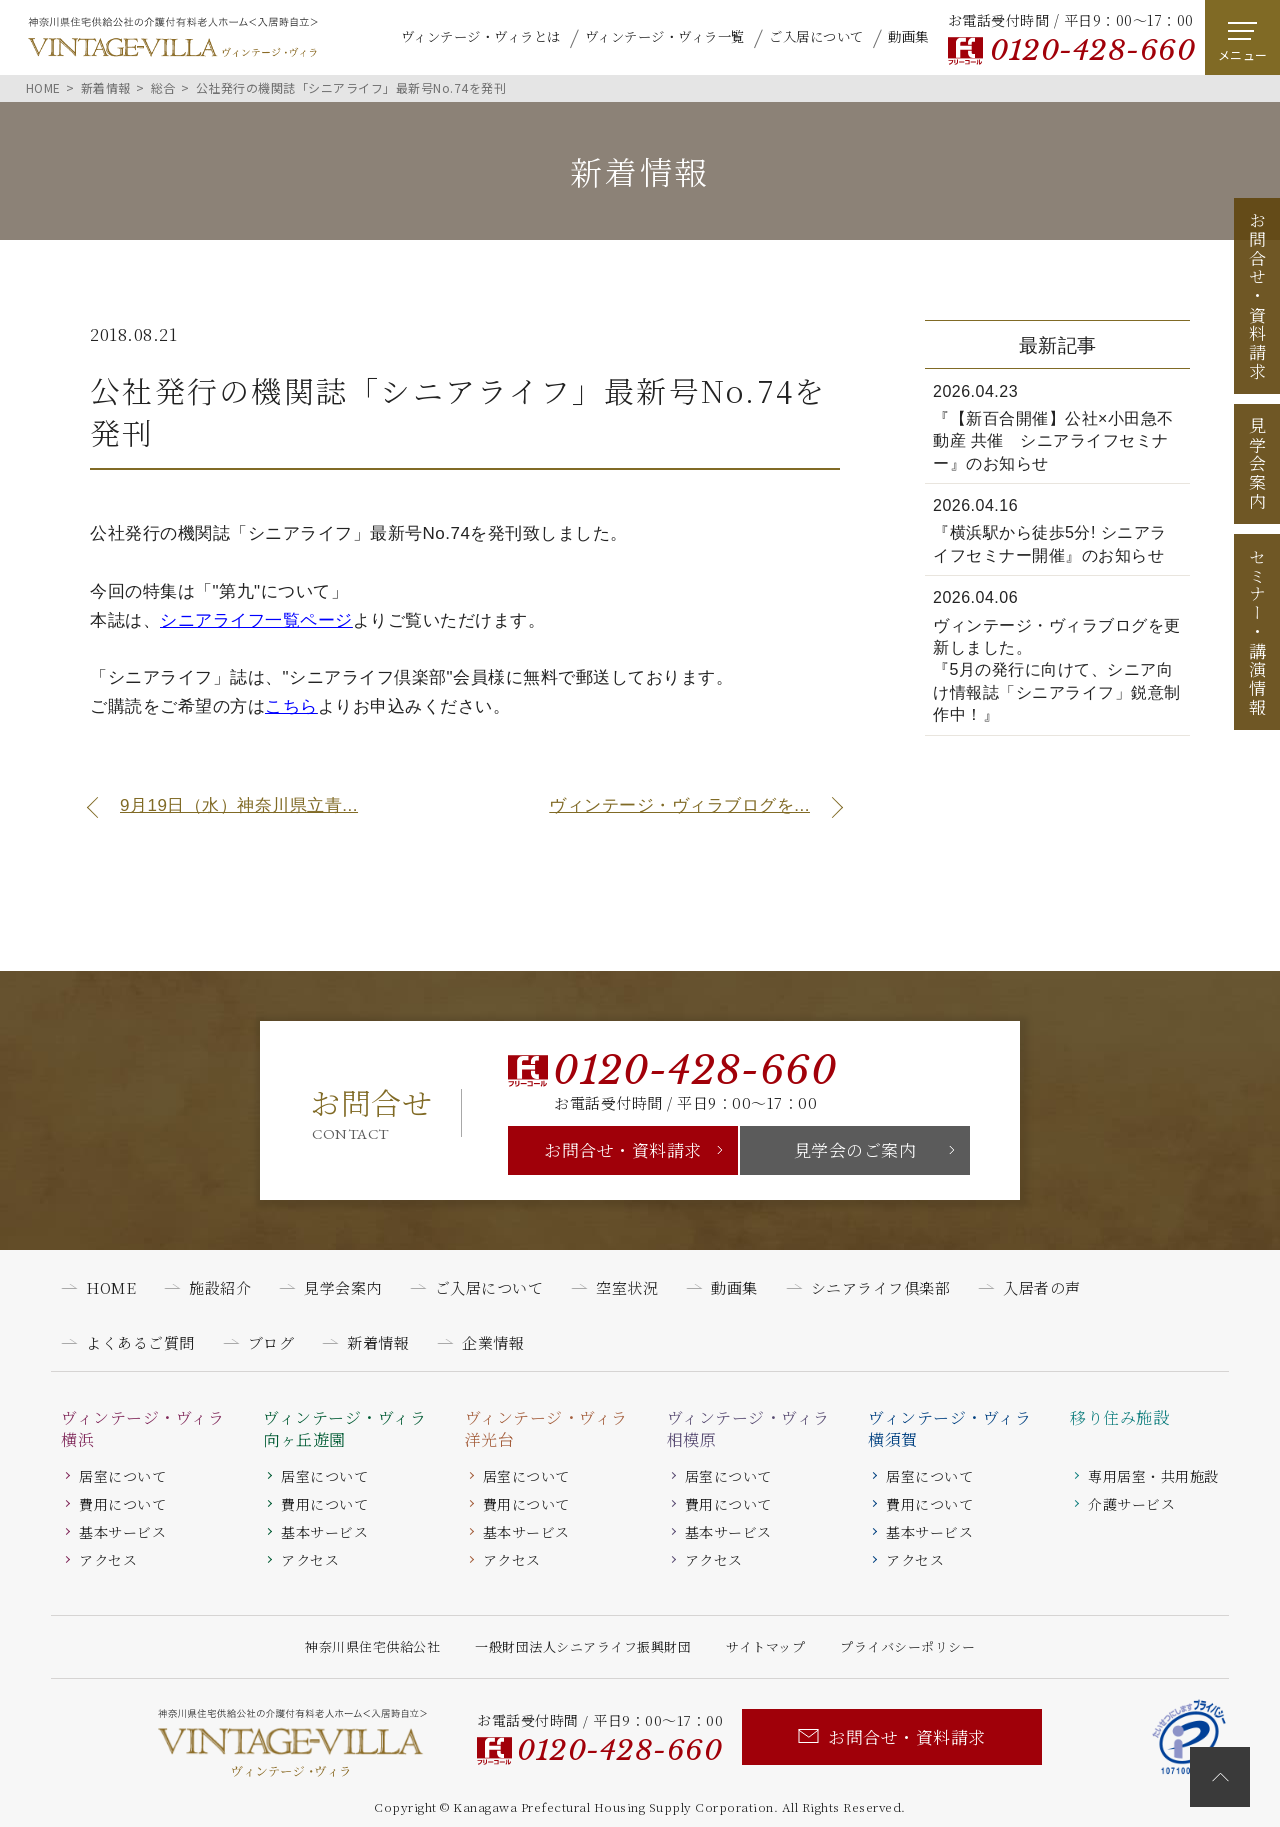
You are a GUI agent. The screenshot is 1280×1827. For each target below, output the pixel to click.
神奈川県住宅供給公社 (372, 1646)
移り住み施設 (1119, 1418)
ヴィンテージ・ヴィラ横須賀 (949, 1429)
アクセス (108, 1560)
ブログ (271, 1342)
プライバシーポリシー (907, 1646)
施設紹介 (220, 1287)
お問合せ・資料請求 (623, 1149)
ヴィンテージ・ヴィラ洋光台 (546, 1429)
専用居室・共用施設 (1153, 1476)
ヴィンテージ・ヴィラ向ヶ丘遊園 (344, 1429)
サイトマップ (765, 1646)
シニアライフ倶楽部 (881, 1287)
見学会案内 (1257, 464)
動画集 (908, 36)
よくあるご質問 (140, 1342)
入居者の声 (1042, 1287)
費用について (122, 1504)
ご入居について (816, 36)
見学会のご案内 (855, 1149)
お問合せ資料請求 (1257, 296)
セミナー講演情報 (1257, 632)
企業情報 (493, 1342)
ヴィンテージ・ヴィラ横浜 (142, 1429)
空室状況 (627, 1287)
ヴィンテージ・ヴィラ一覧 (665, 36)
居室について (122, 1476)
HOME (111, 1287)
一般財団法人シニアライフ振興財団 (583, 1646)
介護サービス (1131, 1504)
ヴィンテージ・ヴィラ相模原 (748, 1429)
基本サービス (122, 1532)
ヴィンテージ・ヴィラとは (481, 36)
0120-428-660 (1092, 50)
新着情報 (378, 1342)
